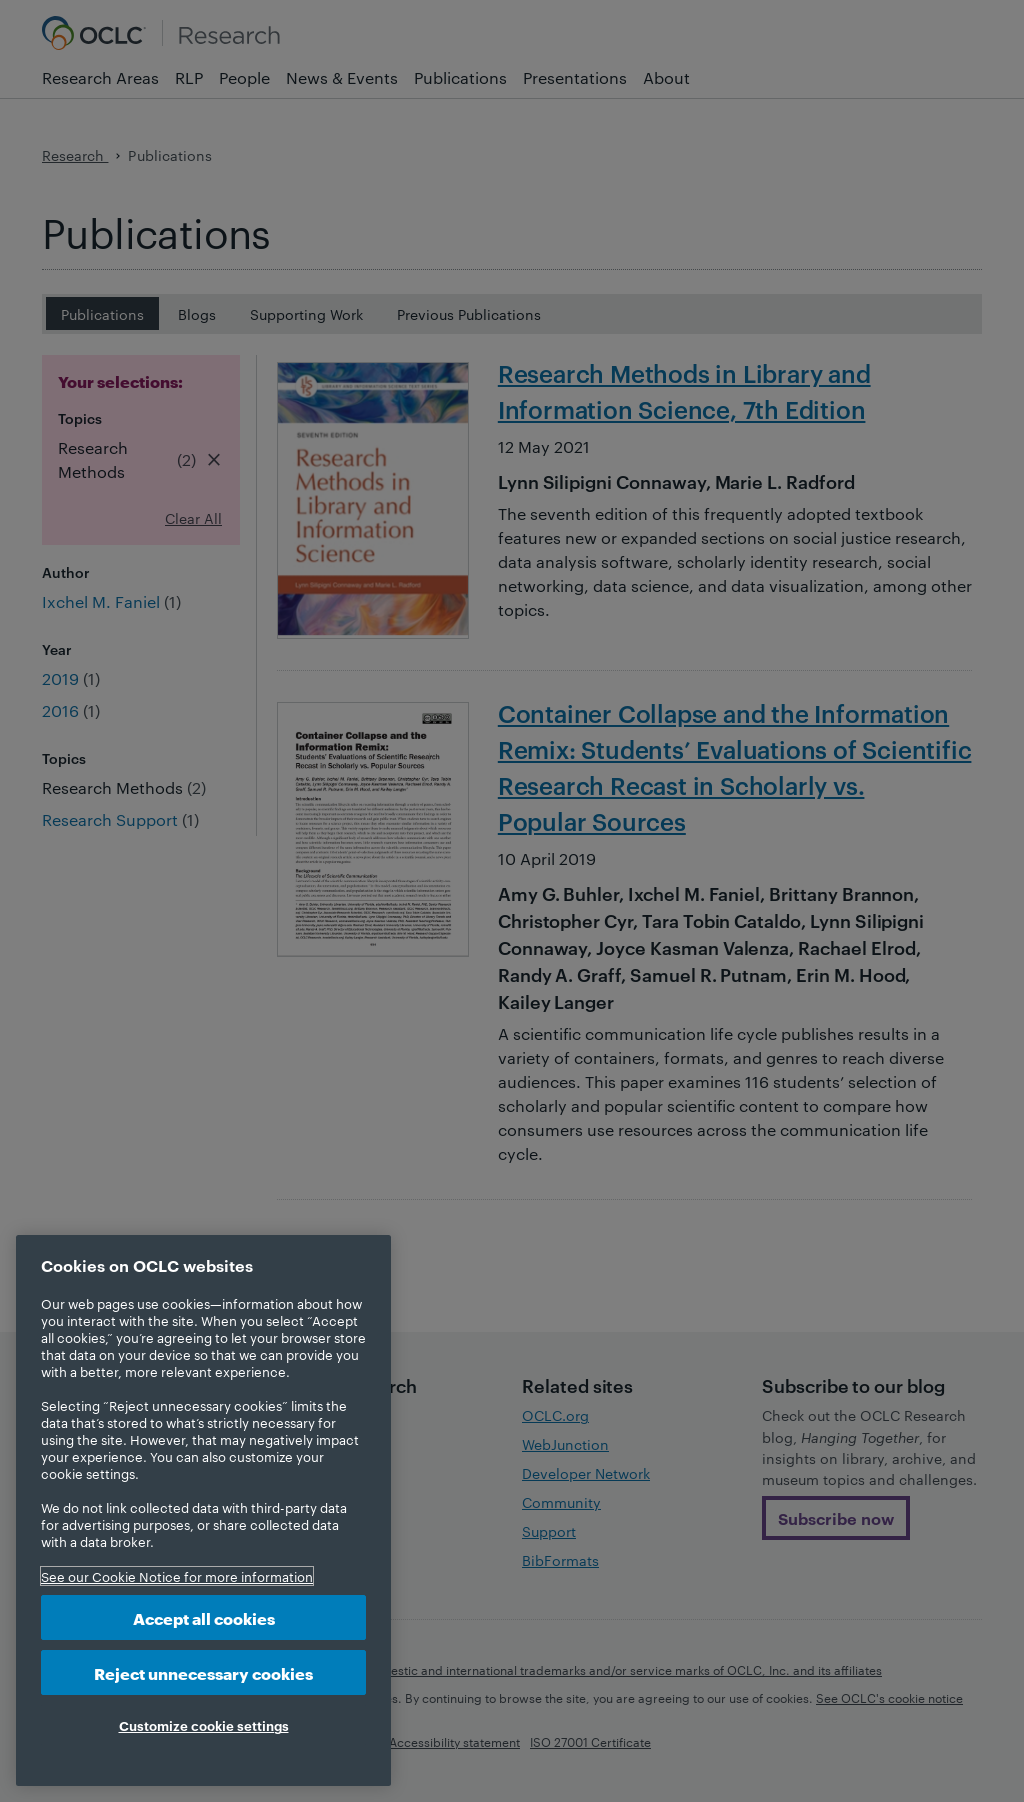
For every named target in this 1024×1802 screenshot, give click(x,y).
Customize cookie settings (204, 1725)
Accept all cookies (204, 1617)
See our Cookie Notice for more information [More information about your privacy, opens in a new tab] (177, 1576)
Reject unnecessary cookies (203, 1672)
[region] (203, 1510)
